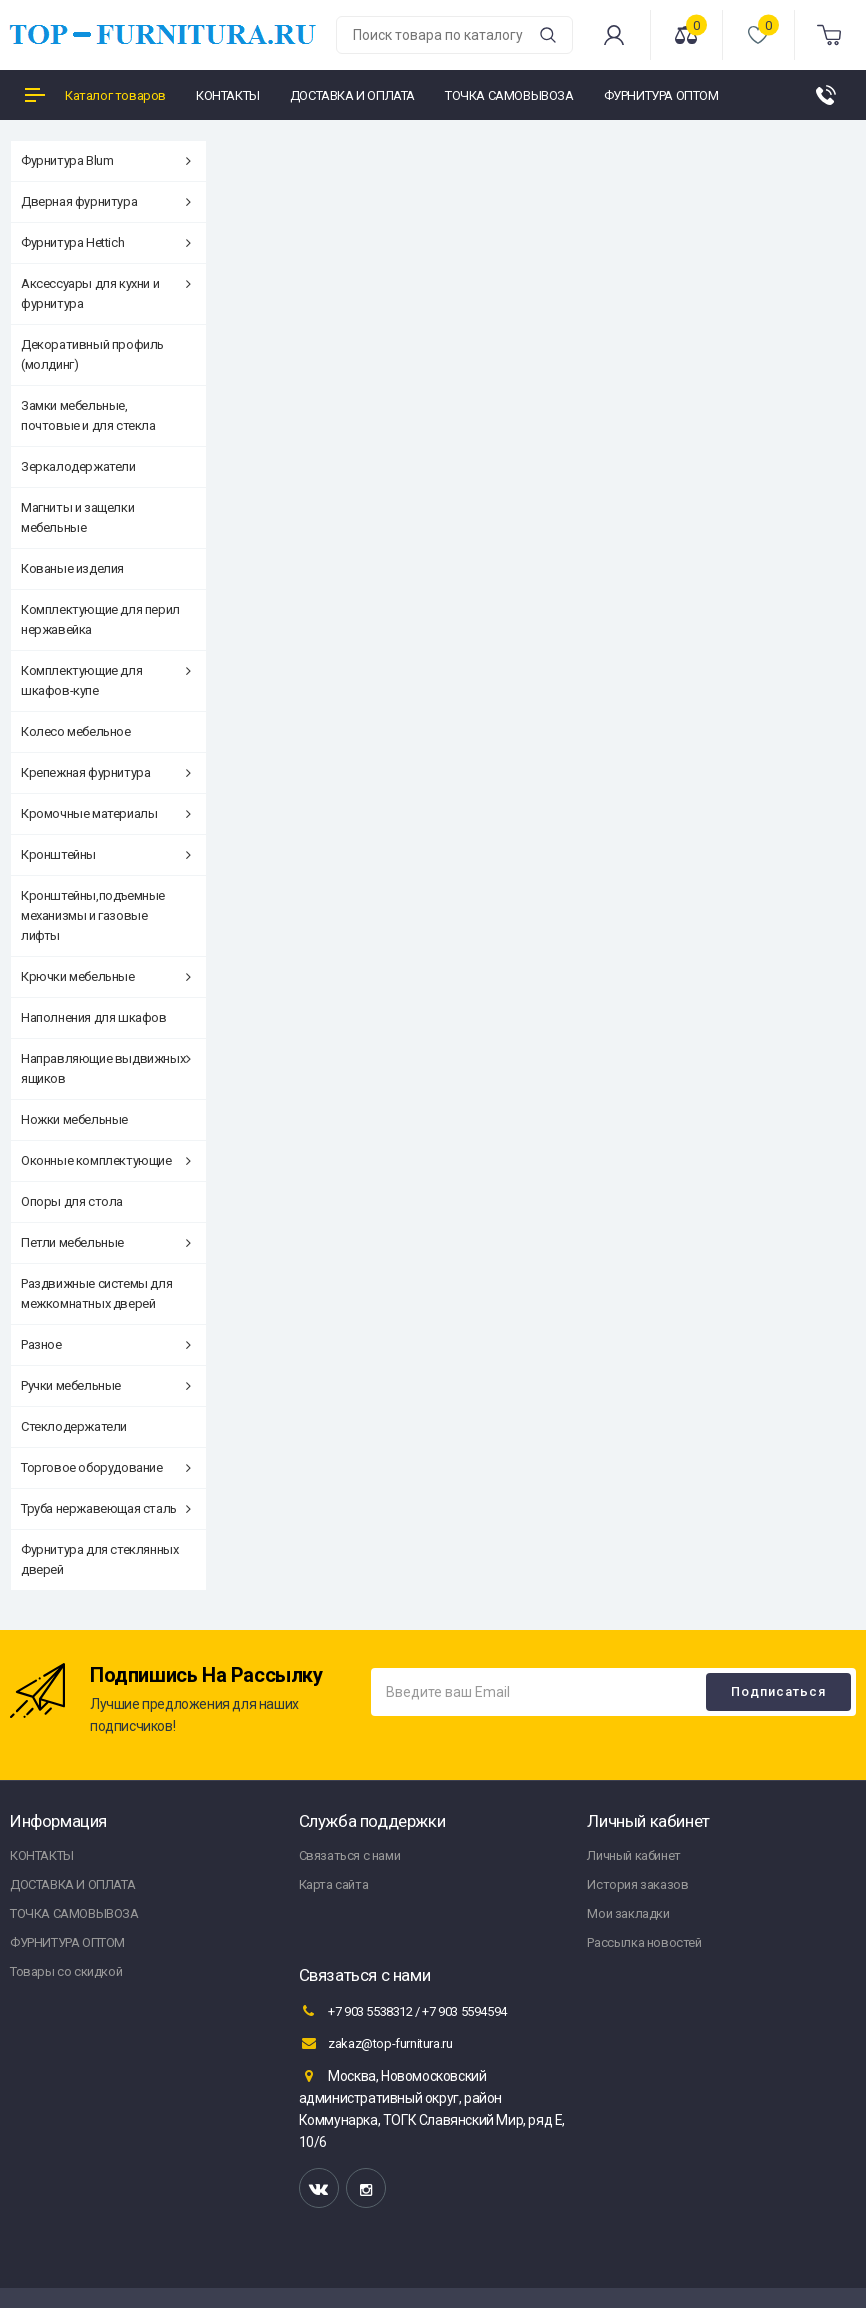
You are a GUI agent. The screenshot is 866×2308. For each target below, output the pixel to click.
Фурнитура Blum (106, 160)
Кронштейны (106, 854)
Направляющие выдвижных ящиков (106, 1068)
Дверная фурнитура (106, 201)
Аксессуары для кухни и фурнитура (106, 293)
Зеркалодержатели (78, 466)
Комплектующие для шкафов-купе (106, 680)
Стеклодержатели (74, 1426)
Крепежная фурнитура (106, 772)
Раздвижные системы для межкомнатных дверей (96, 1293)
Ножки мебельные (74, 1119)
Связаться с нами (350, 1855)
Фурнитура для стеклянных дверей (99, 1559)
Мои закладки (628, 1913)
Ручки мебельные (106, 1385)
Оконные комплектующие (106, 1160)
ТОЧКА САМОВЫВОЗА (74, 1913)
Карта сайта (334, 1884)
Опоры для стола (72, 1201)
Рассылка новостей (644, 1942)
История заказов (637, 1884)
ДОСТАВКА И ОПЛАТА (72, 1884)
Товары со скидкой (66, 1971)
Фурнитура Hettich (106, 242)
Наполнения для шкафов (94, 1017)
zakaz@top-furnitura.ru (376, 2043)
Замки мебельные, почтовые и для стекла (88, 415)
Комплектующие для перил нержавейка (100, 619)
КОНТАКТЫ (42, 1855)
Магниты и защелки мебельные (77, 517)
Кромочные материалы (106, 813)
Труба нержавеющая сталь (106, 1508)
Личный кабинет (633, 1855)
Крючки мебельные (106, 976)
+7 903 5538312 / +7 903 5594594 (403, 2011)
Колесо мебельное (76, 731)
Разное (106, 1344)
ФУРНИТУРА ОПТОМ (67, 1942)
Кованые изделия (72, 568)
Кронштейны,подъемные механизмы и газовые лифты (93, 915)
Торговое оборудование (106, 1467)
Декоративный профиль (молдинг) (92, 354)
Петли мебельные (106, 1242)
